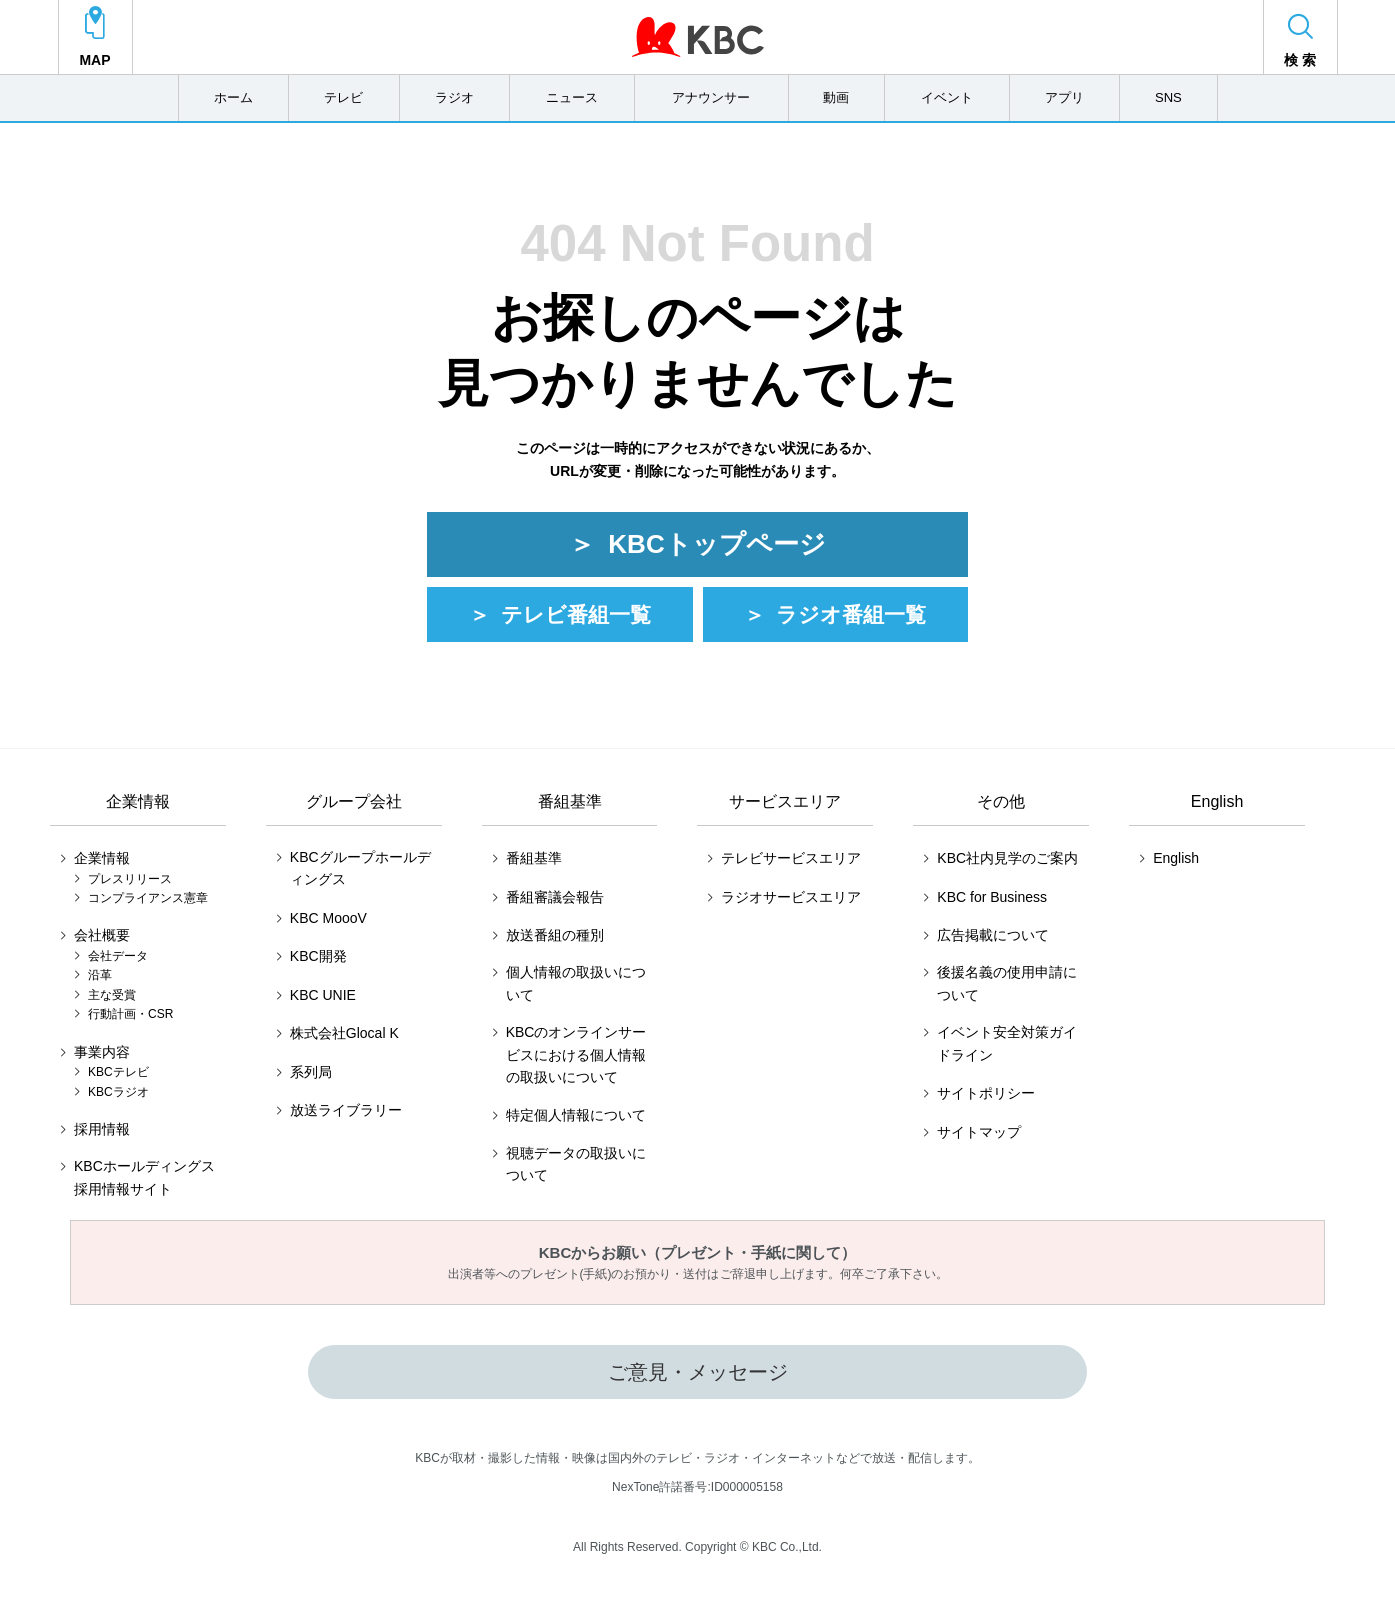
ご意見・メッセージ (698, 1378)
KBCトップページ (716, 549)
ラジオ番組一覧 (851, 620)
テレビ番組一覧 (576, 620)
